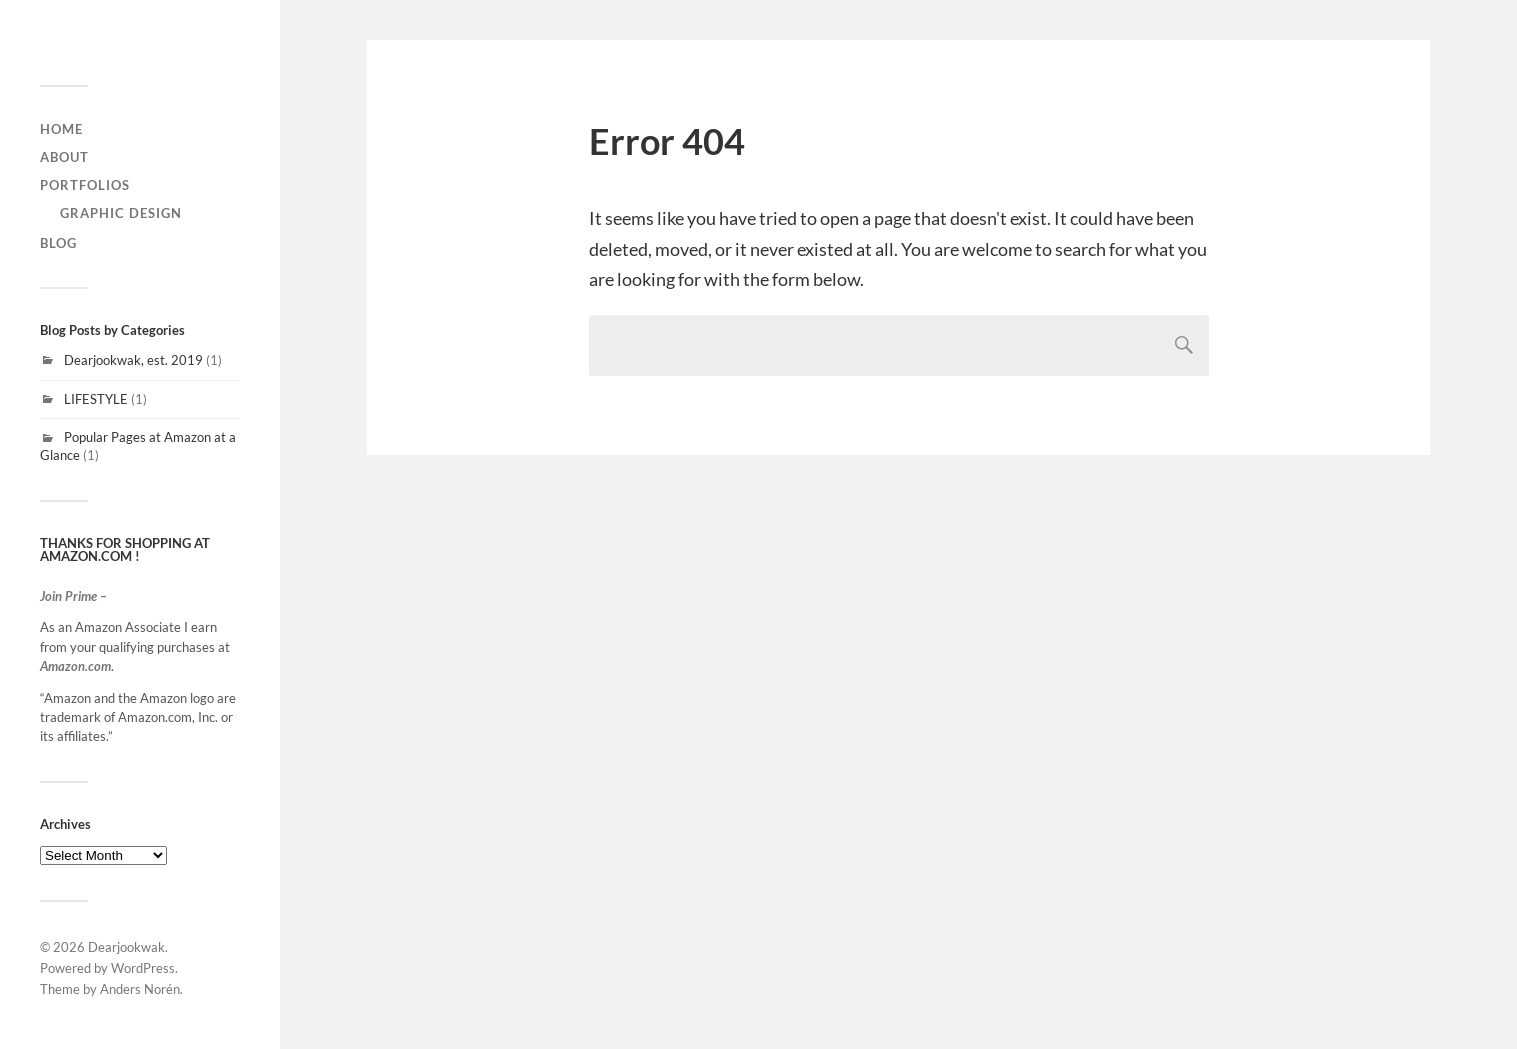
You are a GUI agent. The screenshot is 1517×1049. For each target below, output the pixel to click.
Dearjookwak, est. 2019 (133, 360)
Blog (58, 243)
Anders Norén (140, 989)
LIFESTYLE (96, 399)
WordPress (143, 968)
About (64, 157)
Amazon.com (75, 666)
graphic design (121, 213)
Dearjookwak (126, 947)
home (61, 129)
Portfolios (85, 185)
